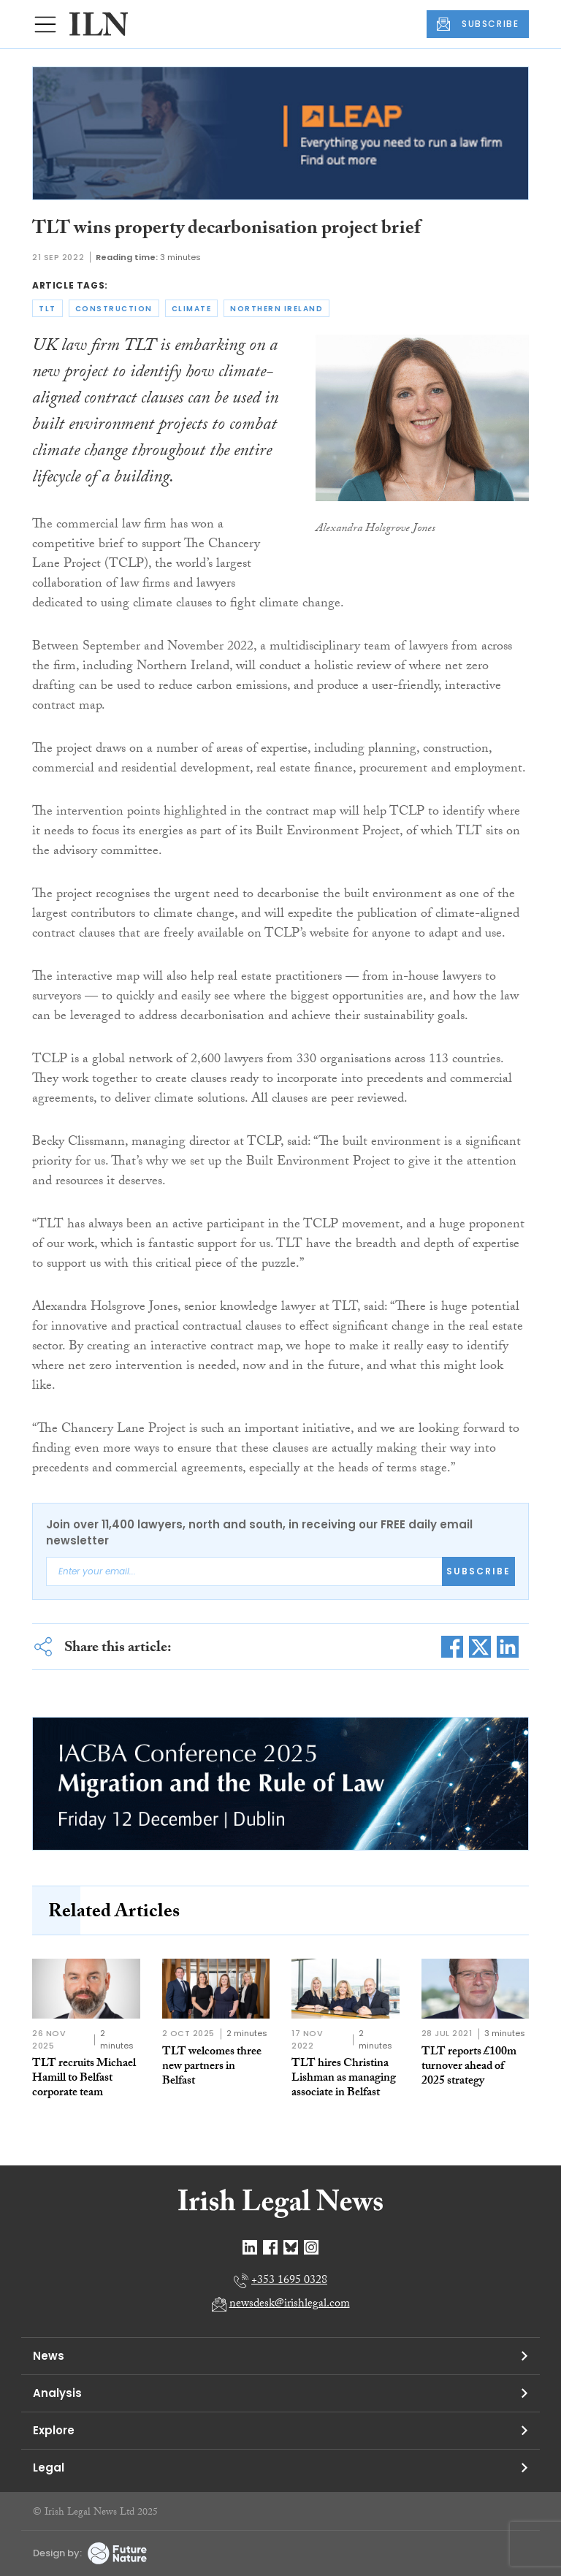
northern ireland (276, 308)
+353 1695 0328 (289, 2281)
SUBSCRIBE (478, 24)
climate (192, 308)
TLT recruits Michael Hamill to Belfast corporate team (84, 2078)
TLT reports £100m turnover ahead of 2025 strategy (468, 2067)
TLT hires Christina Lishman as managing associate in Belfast (343, 2078)
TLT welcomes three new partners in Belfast (212, 2067)
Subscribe (478, 1571)
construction (114, 308)
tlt (47, 308)
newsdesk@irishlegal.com (289, 2304)
